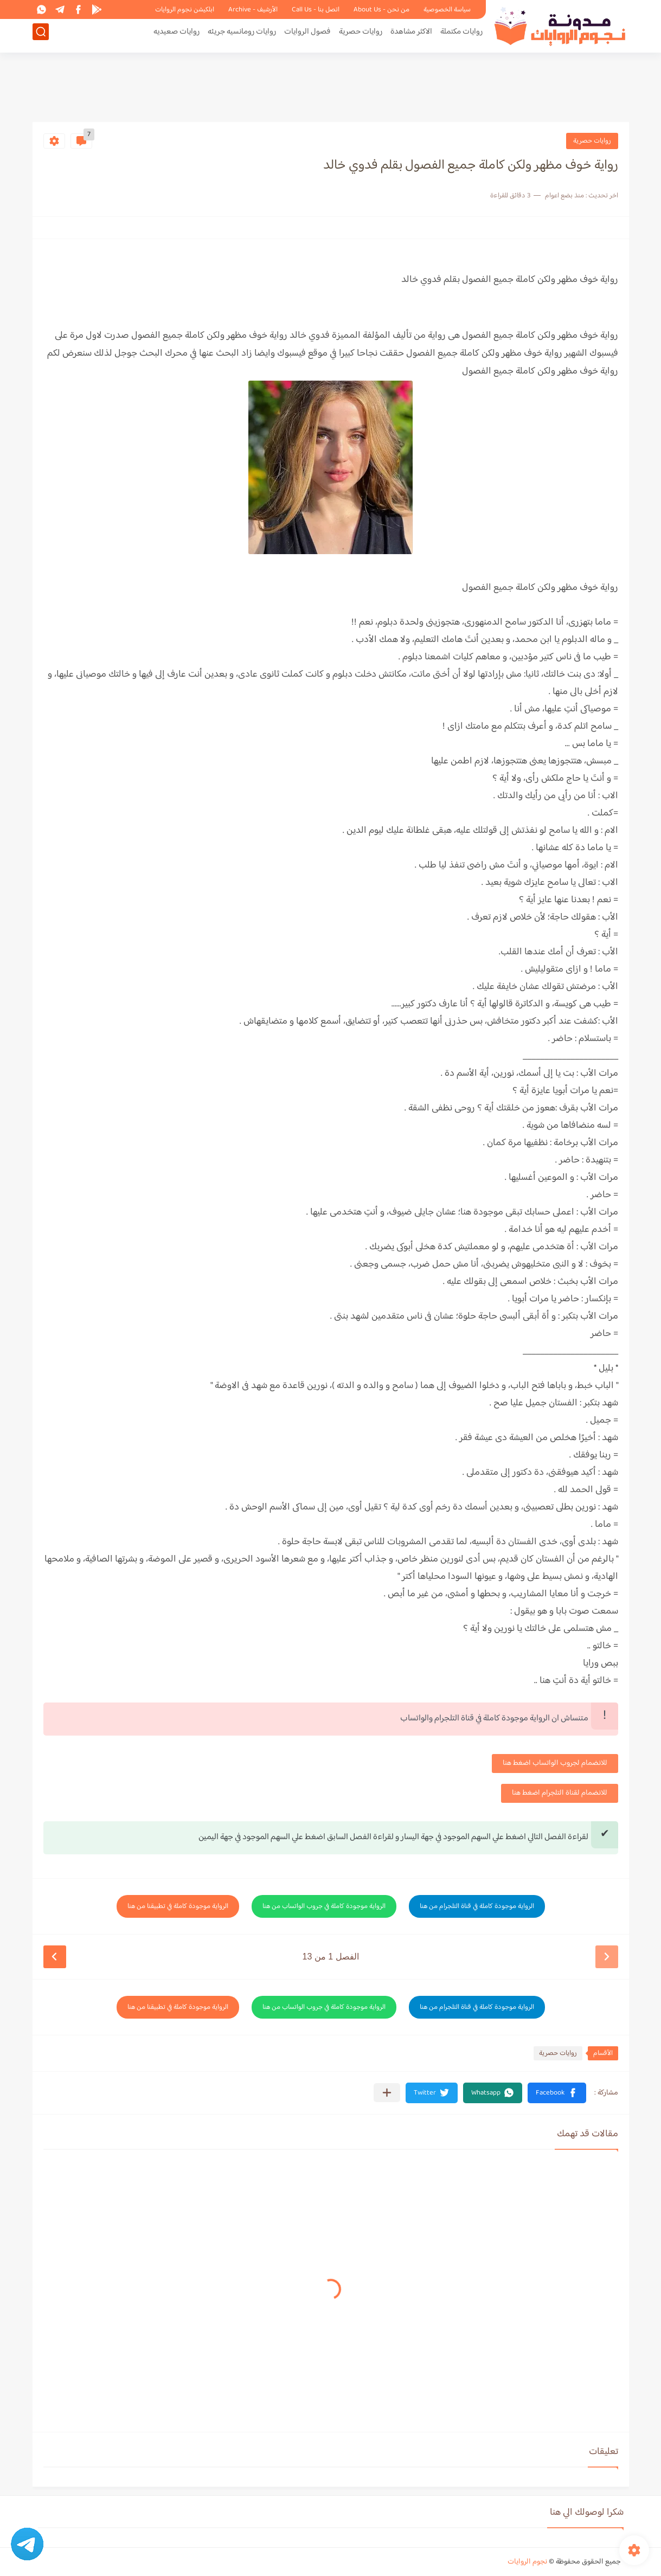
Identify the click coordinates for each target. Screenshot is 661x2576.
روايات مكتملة (461, 36)
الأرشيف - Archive (253, 10)
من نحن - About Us (381, 10)
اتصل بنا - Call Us (315, 10)
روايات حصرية (360, 36)
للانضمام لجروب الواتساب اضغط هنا (555, 1763)
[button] (557, 2093)
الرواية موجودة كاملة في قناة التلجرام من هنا (477, 1906)
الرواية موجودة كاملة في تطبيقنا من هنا (177, 1906)
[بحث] (41, 36)
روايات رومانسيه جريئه (242, 36)
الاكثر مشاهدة (411, 36)
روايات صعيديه (176, 36)
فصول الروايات (307, 36)
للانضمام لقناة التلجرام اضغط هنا (559, 1793)
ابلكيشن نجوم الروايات (184, 10)
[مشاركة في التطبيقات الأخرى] (387, 2092)
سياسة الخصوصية (447, 10)
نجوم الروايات (527, 2561)
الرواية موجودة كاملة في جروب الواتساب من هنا (324, 1906)
